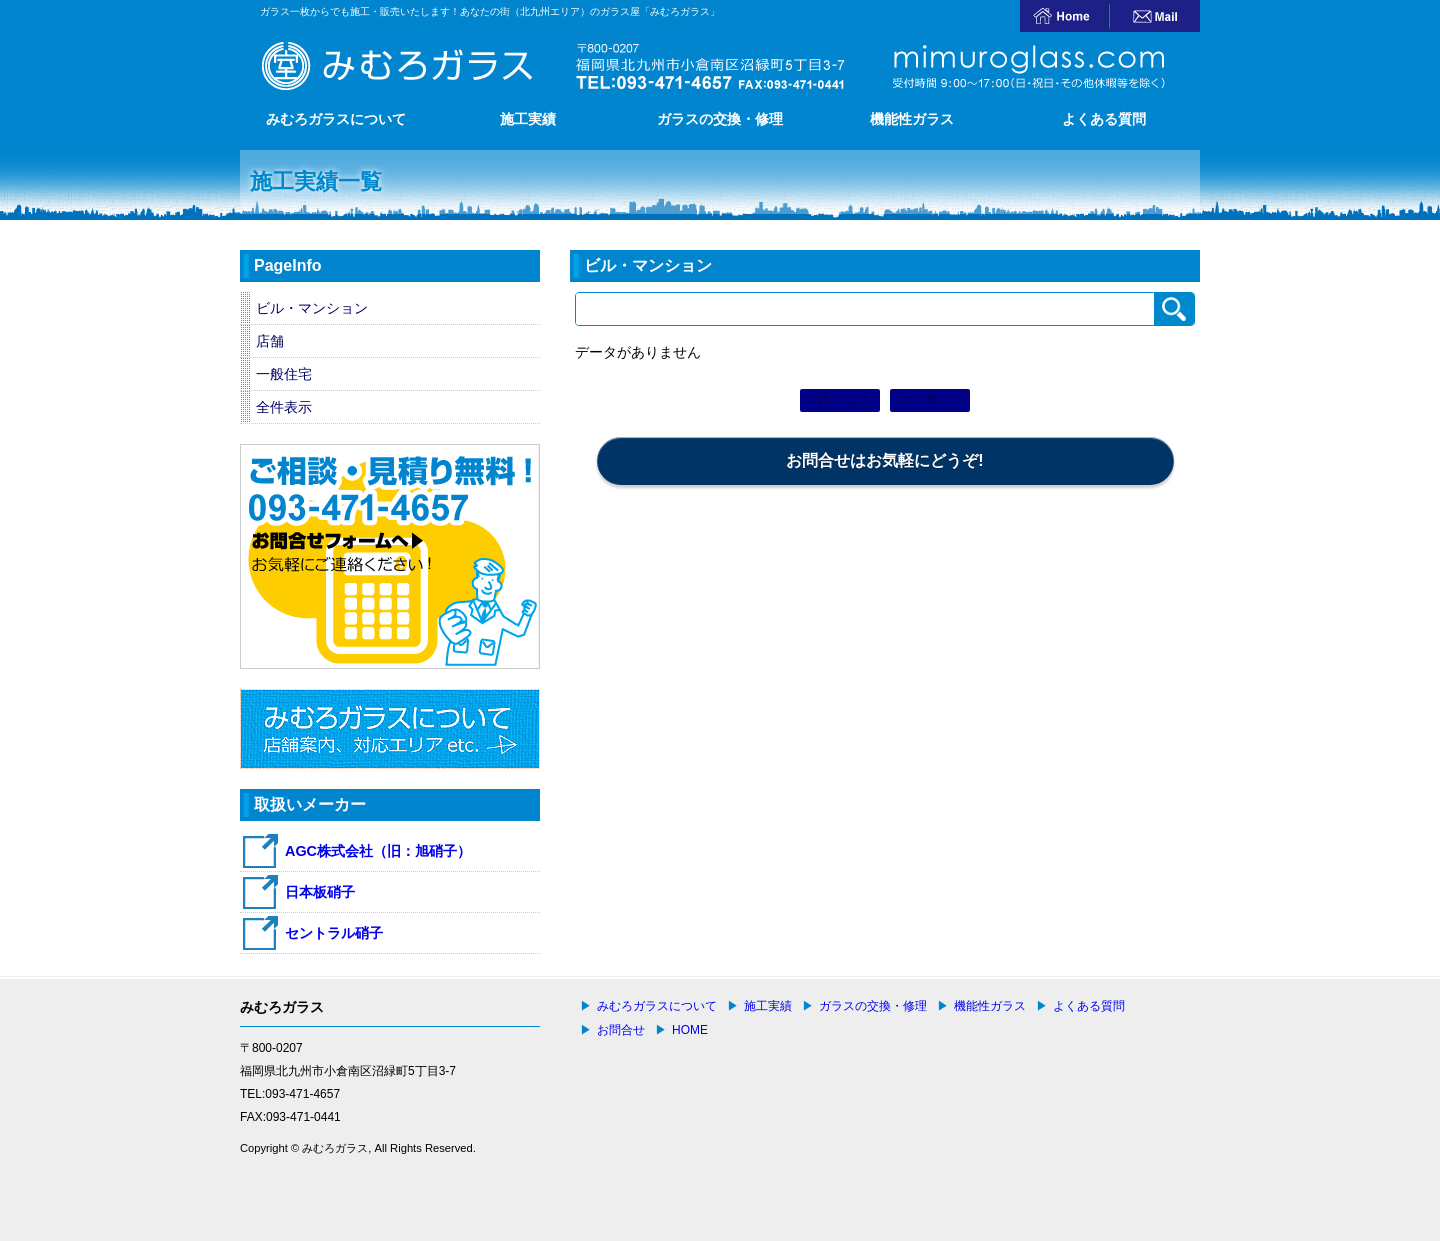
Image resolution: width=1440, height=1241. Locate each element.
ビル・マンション (312, 308)
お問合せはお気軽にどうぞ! (884, 460)
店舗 (270, 341)
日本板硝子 (320, 892)
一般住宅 (284, 374)
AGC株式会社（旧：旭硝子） (378, 851)
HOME (690, 1030)
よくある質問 (1104, 119)
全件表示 (284, 407)
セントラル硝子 (334, 933)
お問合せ (621, 1030)
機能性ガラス (912, 119)
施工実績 (528, 119)
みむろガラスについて (336, 119)
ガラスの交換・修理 (720, 119)
